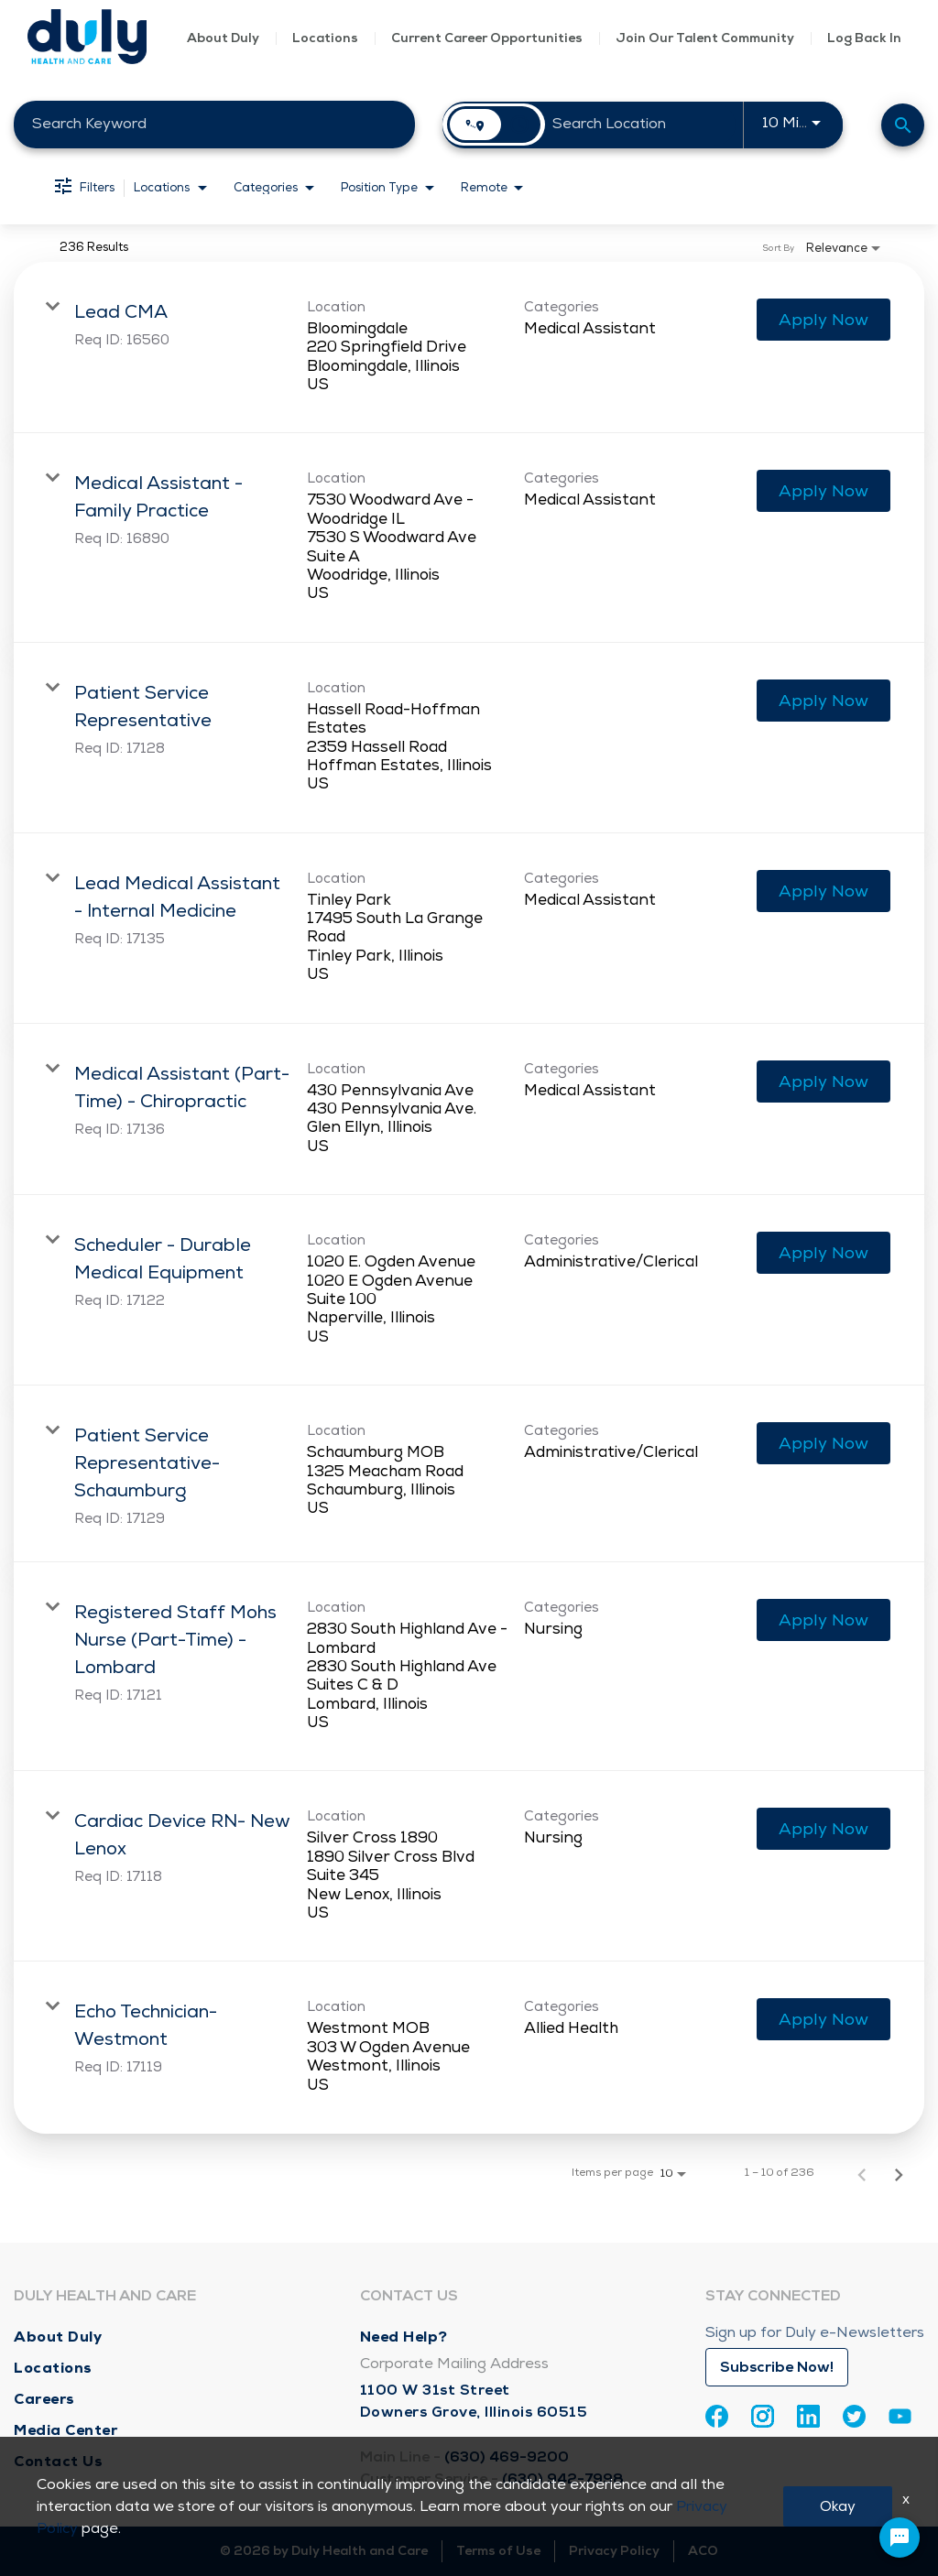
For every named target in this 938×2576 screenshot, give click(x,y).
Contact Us (58, 2461)
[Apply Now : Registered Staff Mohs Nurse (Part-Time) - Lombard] (823, 1620)
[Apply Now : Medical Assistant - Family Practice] (823, 491)
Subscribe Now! (777, 2367)
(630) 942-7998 (563, 2479)
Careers (44, 2398)
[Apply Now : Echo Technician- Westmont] (823, 2019)
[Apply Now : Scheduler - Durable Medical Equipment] (823, 1253)
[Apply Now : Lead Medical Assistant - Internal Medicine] (823, 891)
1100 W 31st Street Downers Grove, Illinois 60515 (474, 2401)
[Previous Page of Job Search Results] (862, 2173)
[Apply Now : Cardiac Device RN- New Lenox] (823, 1829)
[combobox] (214, 124)
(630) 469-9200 (506, 2457)
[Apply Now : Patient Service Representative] (823, 700)
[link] (469, 348)
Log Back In (864, 38)
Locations (325, 38)
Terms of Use (498, 2551)
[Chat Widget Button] (899, 2537)
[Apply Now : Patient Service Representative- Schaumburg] (823, 1443)
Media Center (65, 2430)
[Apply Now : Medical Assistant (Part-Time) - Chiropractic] (823, 1081)
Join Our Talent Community (705, 38)
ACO (703, 2551)
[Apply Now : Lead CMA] (823, 320)
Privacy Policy (614, 2551)
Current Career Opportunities (487, 38)
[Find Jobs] (902, 125)
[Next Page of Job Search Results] (898, 2173)
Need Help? (404, 2336)
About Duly (223, 38)
